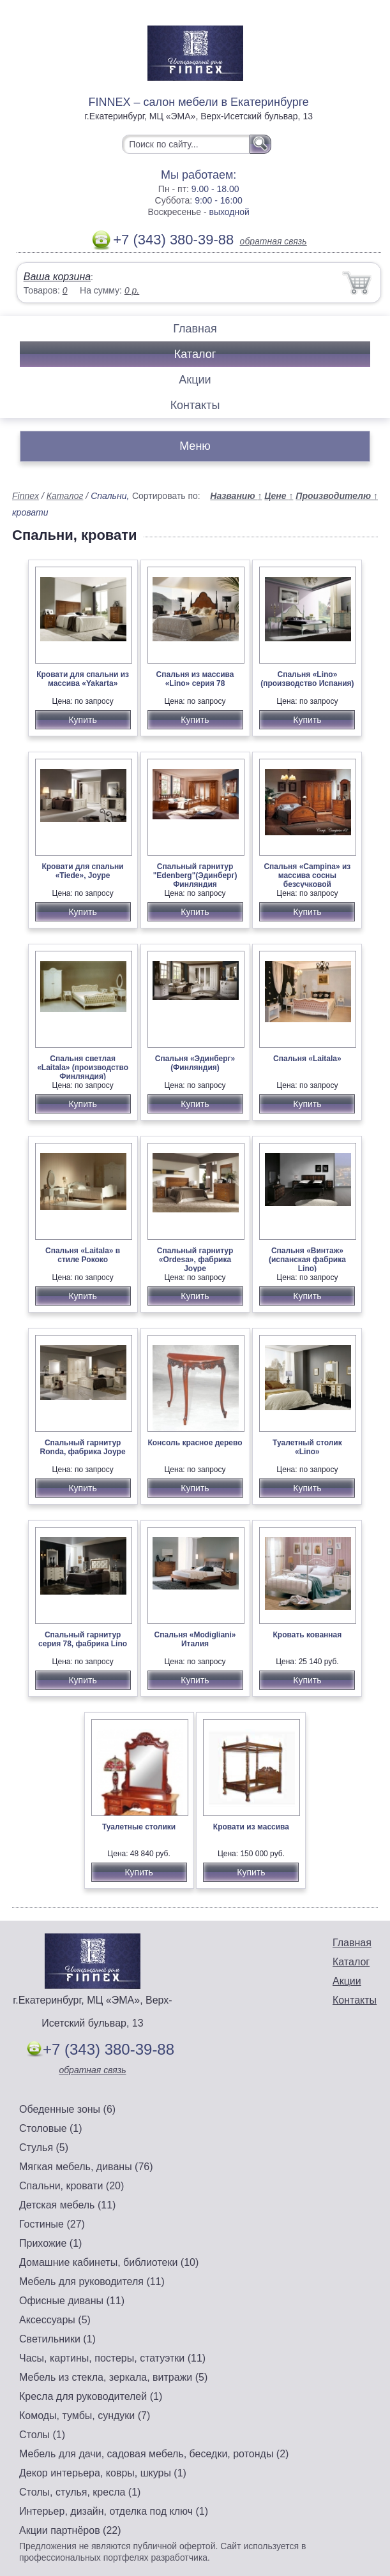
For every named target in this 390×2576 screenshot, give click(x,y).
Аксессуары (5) (55, 2319)
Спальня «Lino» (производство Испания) (307, 679)
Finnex (25, 496)
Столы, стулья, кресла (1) (79, 2492)
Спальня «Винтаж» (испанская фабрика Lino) (307, 1259)
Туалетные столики (139, 1826)
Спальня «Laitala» (307, 1058)
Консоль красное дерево (194, 1442)
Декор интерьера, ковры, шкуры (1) (102, 2473)
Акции (195, 379)
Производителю (337, 496)
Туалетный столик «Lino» (307, 1447)
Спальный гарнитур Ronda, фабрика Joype (83, 1447)
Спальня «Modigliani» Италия (195, 1639)
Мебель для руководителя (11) (92, 2281)
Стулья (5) (43, 2147)
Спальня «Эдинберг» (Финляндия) (195, 1063)
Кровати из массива (251, 1826)
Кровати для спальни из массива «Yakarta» (82, 679)
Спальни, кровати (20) (71, 2185)
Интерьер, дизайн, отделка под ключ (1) (113, 2511)
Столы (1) (42, 2434)
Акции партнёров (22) (70, 2530)
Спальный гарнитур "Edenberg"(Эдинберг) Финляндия (195, 875)
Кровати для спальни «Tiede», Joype (82, 871)
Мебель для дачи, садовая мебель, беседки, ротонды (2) (154, 2453)
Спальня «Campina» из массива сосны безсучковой (307, 875)
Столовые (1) (50, 2128)
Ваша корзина (57, 276)
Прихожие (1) (50, 2243)
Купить (82, 720)
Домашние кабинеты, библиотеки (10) (109, 2262)
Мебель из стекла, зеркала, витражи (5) (113, 2377)
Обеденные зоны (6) (67, 2109)
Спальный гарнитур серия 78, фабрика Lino (82, 1639)
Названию (236, 496)
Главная (195, 328)
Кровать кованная (307, 1634)
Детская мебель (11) (67, 2205)
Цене (278, 496)
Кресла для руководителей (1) (90, 2396)
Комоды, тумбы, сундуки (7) (84, 2415)
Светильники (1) (57, 2339)
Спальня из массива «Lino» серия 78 (195, 679)
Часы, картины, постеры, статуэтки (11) (112, 2358)
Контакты (195, 405)
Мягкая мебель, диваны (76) (86, 2166)
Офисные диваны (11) (71, 2300)
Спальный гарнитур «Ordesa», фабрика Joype (195, 1259)
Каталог (195, 354)
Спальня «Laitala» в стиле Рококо (82, 1255)
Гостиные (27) (52, 2224)
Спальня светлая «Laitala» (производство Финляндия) (82, 1067)
